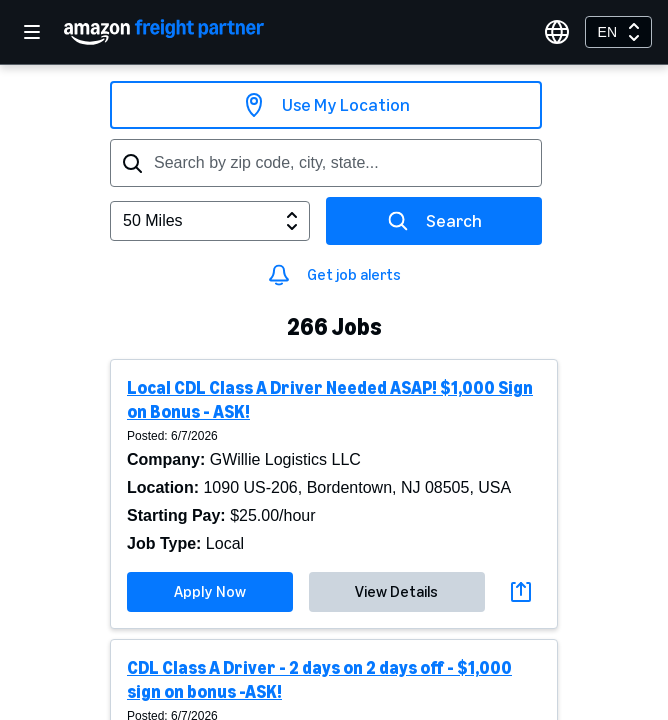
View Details (396, 591)
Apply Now (210, 591)
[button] (334, 494)
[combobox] (618, 32)
